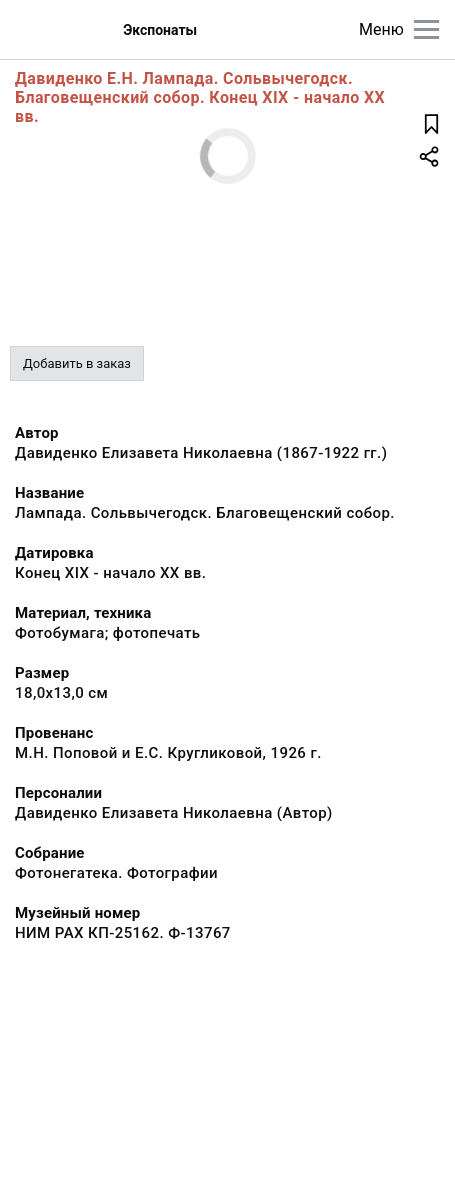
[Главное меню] (426, 29)
